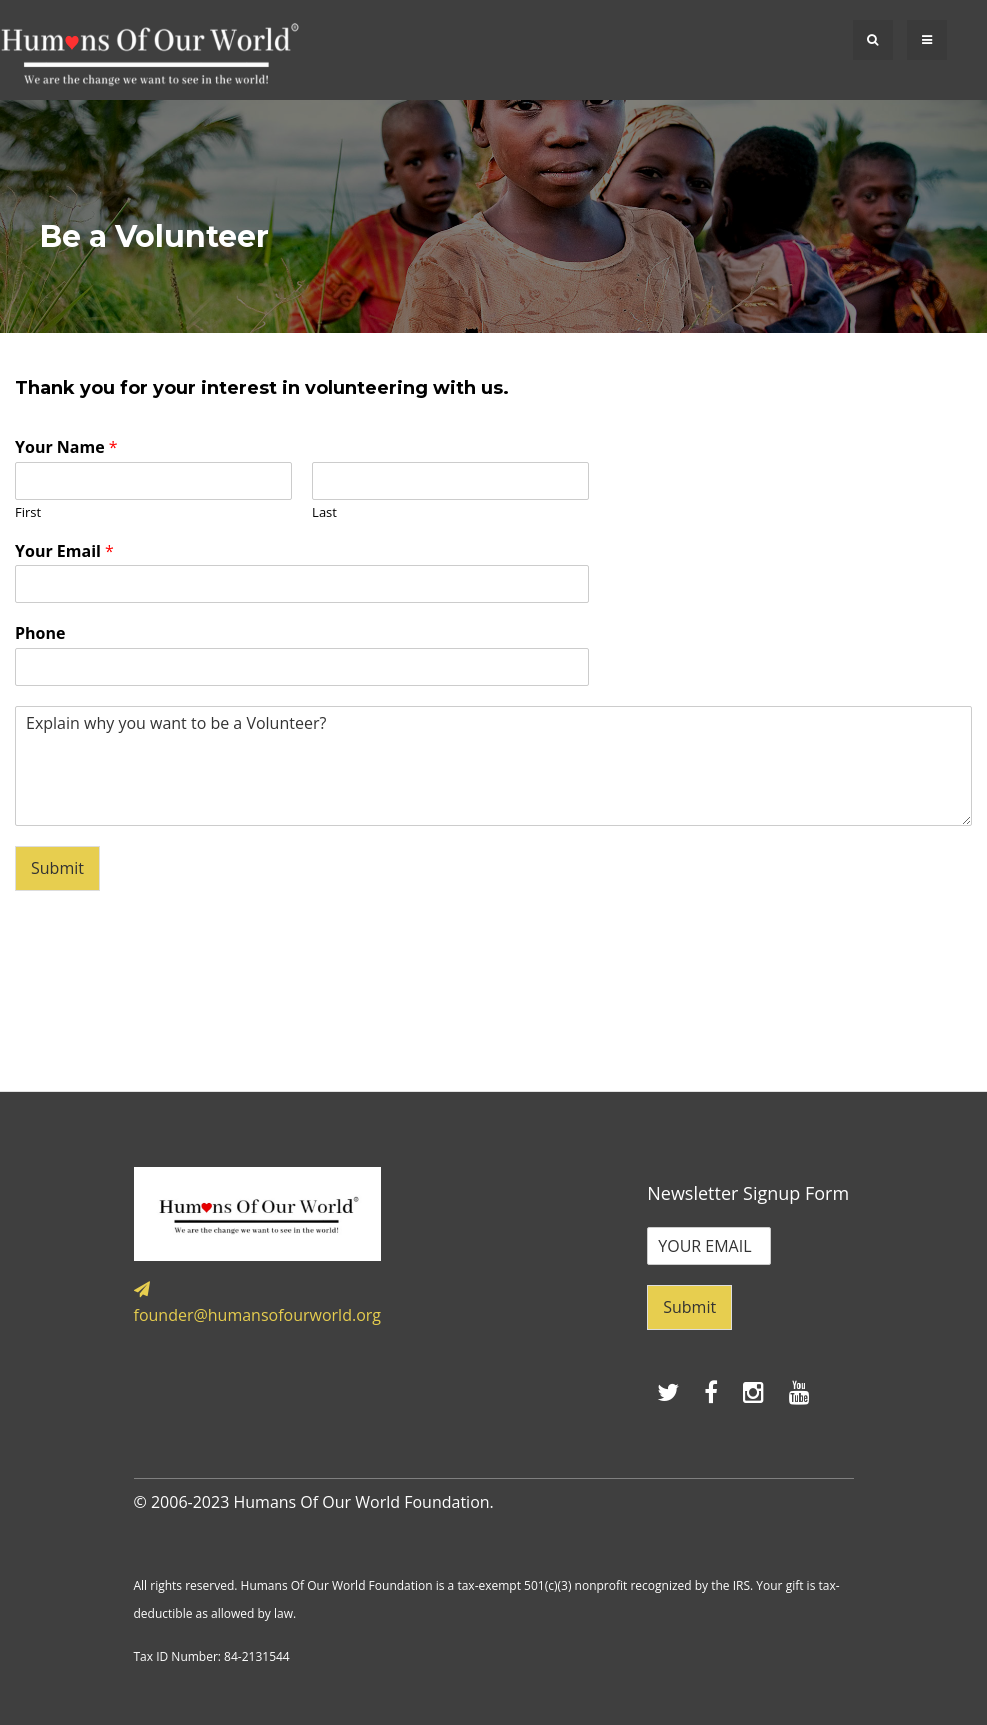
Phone (40, 633)
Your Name (66, 447)
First (28, 512)
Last (324, 512)
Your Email (64, 551)
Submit (57, 868)
